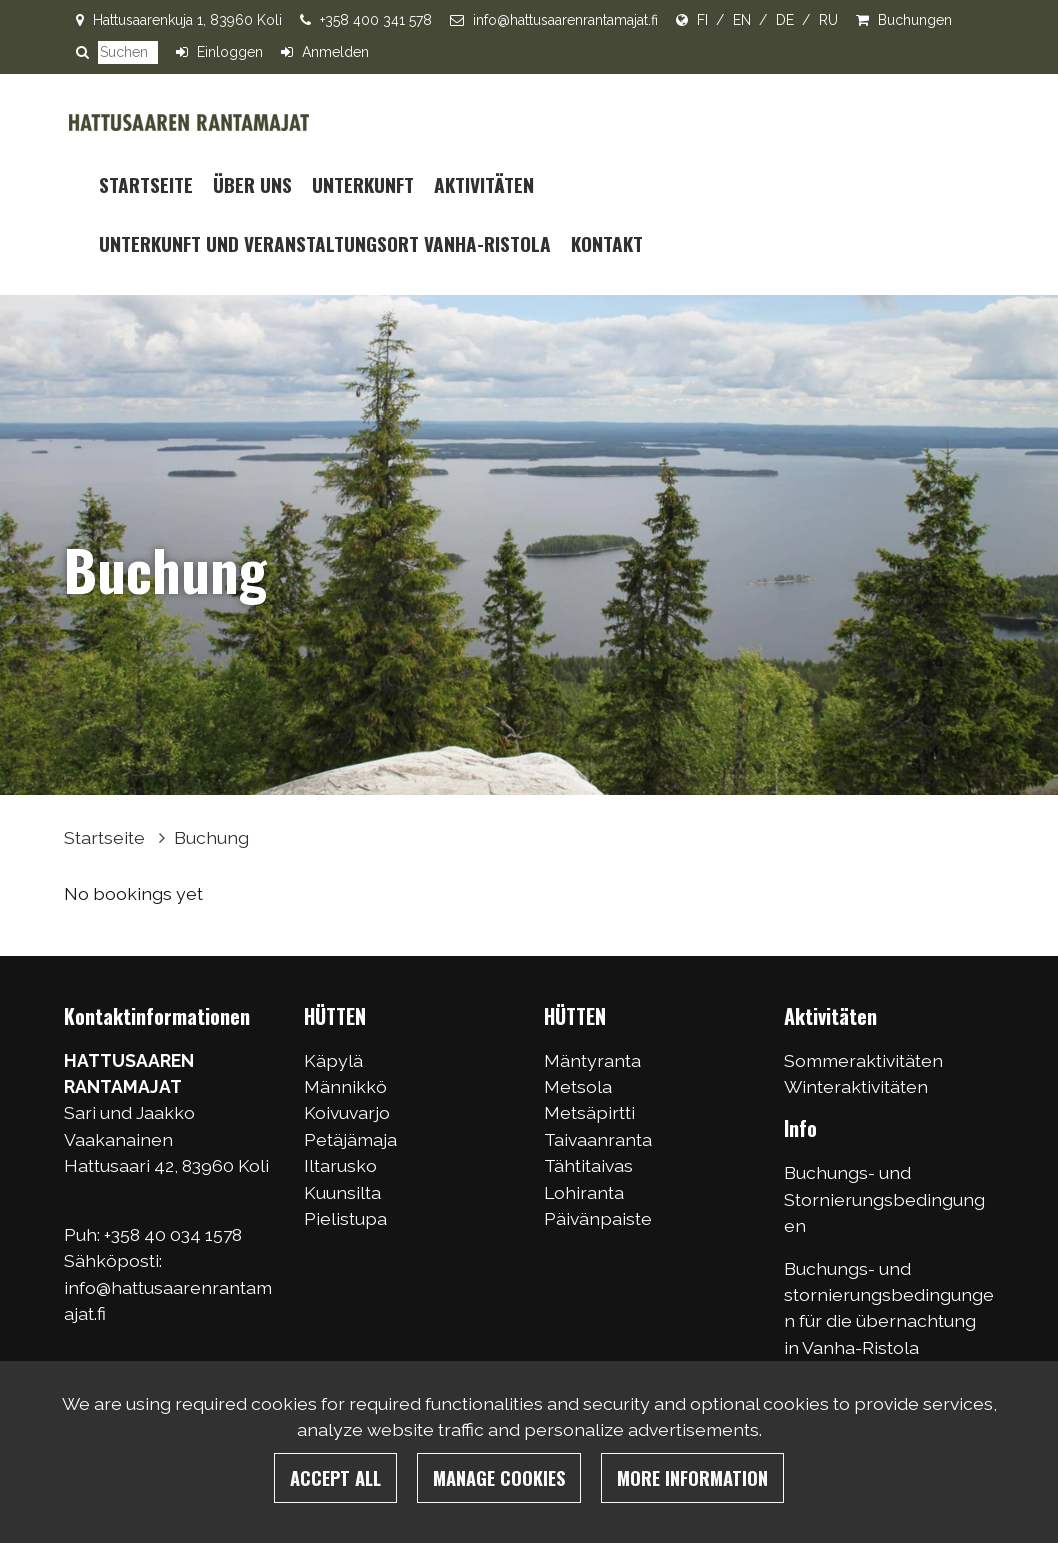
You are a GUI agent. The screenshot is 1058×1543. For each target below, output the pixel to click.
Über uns (252, 184)
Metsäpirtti (589, 1112)
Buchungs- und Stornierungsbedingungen (884, 1199)
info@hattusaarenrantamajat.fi (565, 20)
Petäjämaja (350, 1139)
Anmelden (335, 52)
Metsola (578, 1086)
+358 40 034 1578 (175, 1234)
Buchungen (915, 20)
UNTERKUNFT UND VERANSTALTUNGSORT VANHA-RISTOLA (325, 243)
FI (702, 20)
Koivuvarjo (347, 1112)
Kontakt (607, 243)
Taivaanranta (598, 1139)
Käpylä (333, 1060)
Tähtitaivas (588, 1165)
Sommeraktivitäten (863, 1060)
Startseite (146, 184)
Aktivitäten (484, 184)
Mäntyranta (592, 1060)
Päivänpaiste (598, 1218)
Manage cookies (499, 1477)
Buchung (211, 837)
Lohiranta (584, 1192)
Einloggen (230, 52)
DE (785, 20)
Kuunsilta (342, 1192)
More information (692, 1477)
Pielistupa (345, 1218)
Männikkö (345, 1086)
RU (828, 20)
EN (742, 20)
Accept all (335, 1477)
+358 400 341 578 (376, 20)
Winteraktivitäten (856, 1086)
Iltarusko (340, 1165)
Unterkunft (363, 184)
